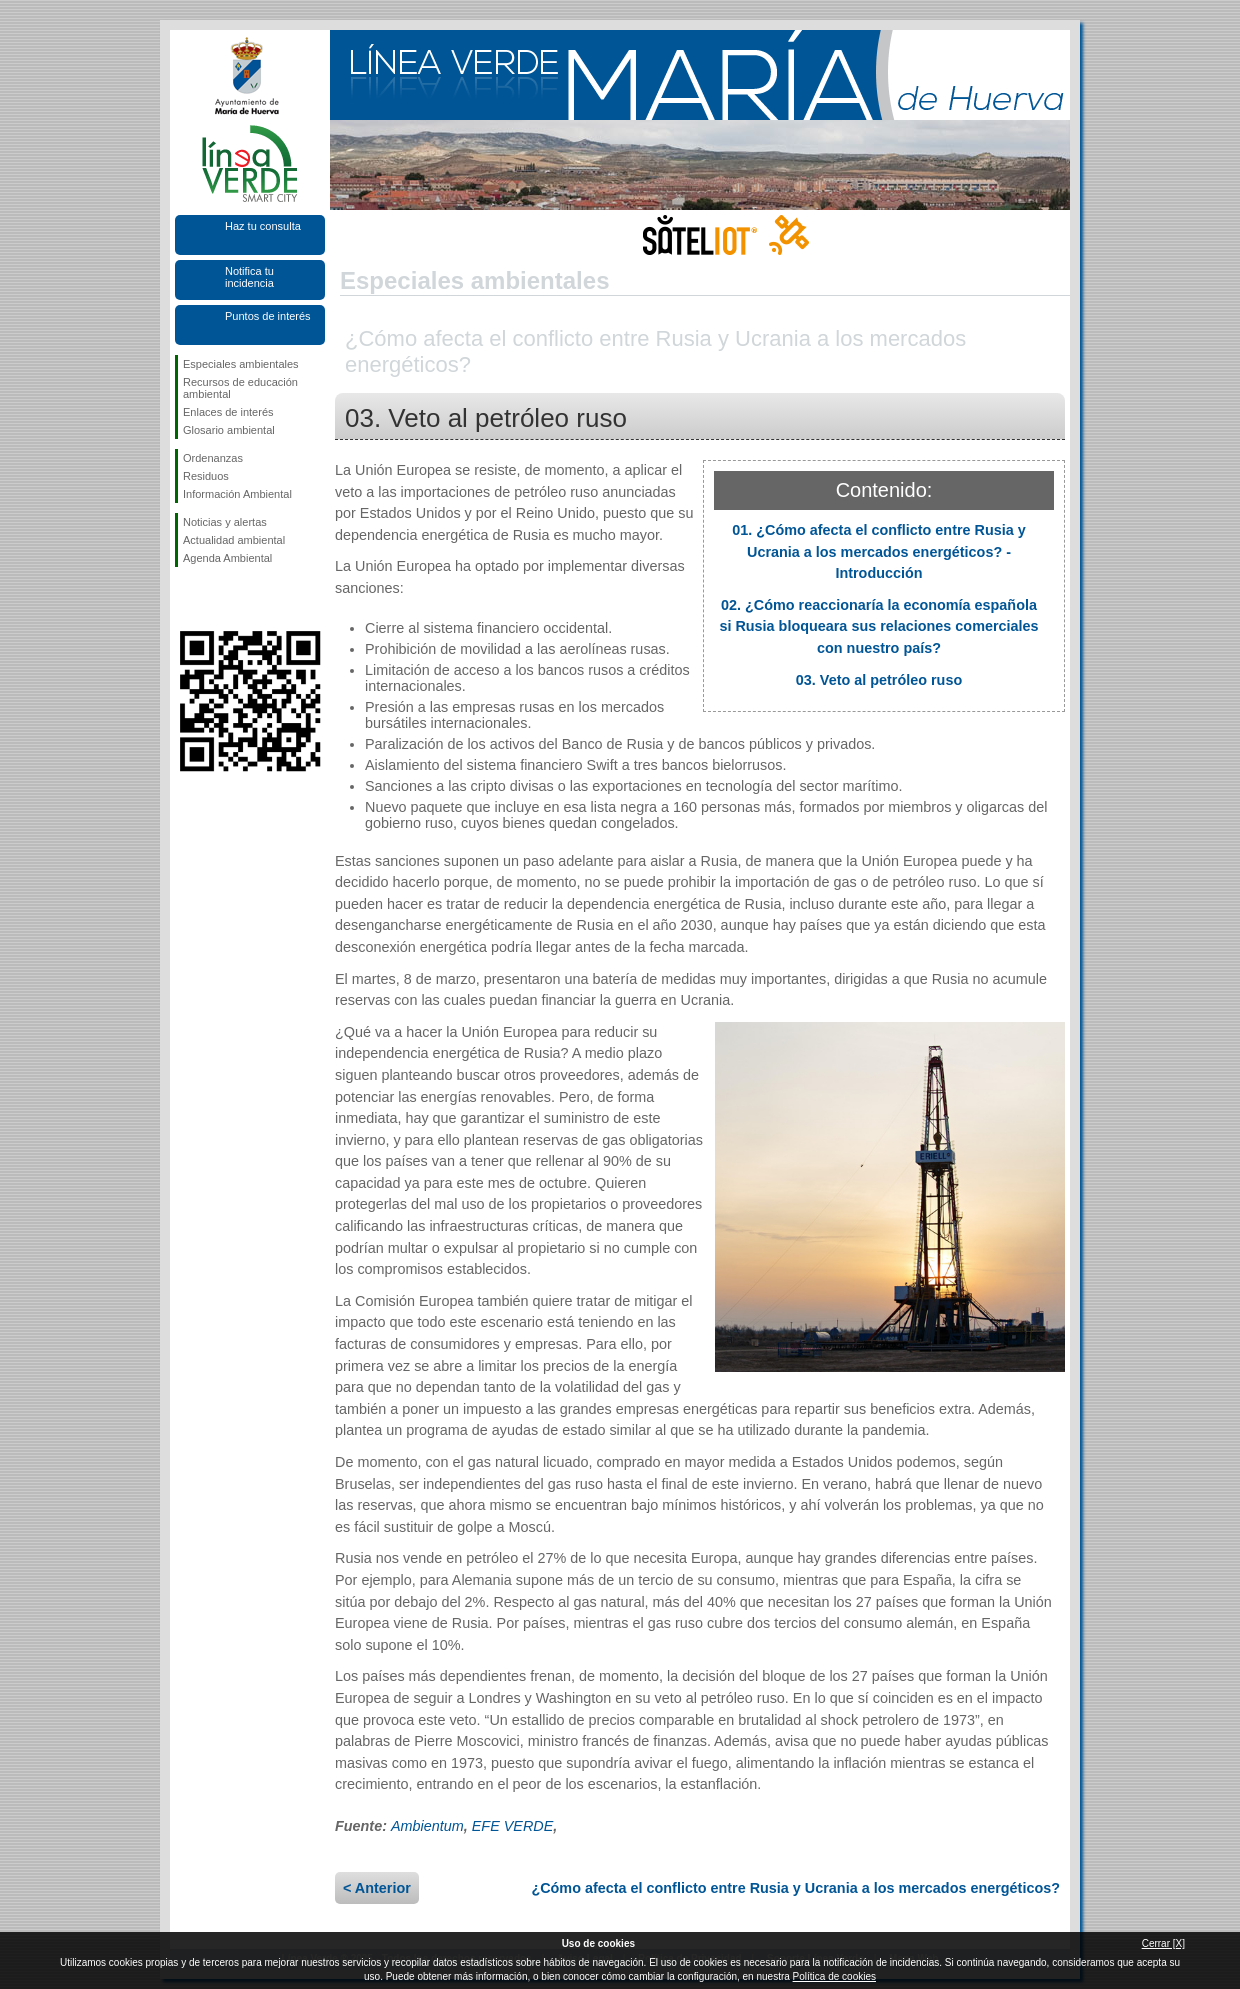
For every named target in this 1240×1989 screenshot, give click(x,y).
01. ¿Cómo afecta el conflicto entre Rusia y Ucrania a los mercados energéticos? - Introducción (879, 551)
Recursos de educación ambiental (240, 388)
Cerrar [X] (1163, 1943)
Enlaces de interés (228, 412)
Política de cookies (834, 1976)
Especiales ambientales (241, 364)
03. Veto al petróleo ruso (879, 680)
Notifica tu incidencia (249, 277)
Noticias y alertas (225, 522)
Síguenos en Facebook (187, 599)
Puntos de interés (268, 316)
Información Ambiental (237, 494)
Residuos (206, 476)
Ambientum (427, 1826)
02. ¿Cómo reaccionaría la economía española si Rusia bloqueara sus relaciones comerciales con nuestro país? (878, 626)
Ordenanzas (213, 458)
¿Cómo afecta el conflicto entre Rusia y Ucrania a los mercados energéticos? (795, 1888)
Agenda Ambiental (227, 558)
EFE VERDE (513, 1826)
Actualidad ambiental (234, 540)
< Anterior (377, 1888)
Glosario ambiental (229, 430)
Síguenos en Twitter (220, 599)
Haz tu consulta (263, 226)
